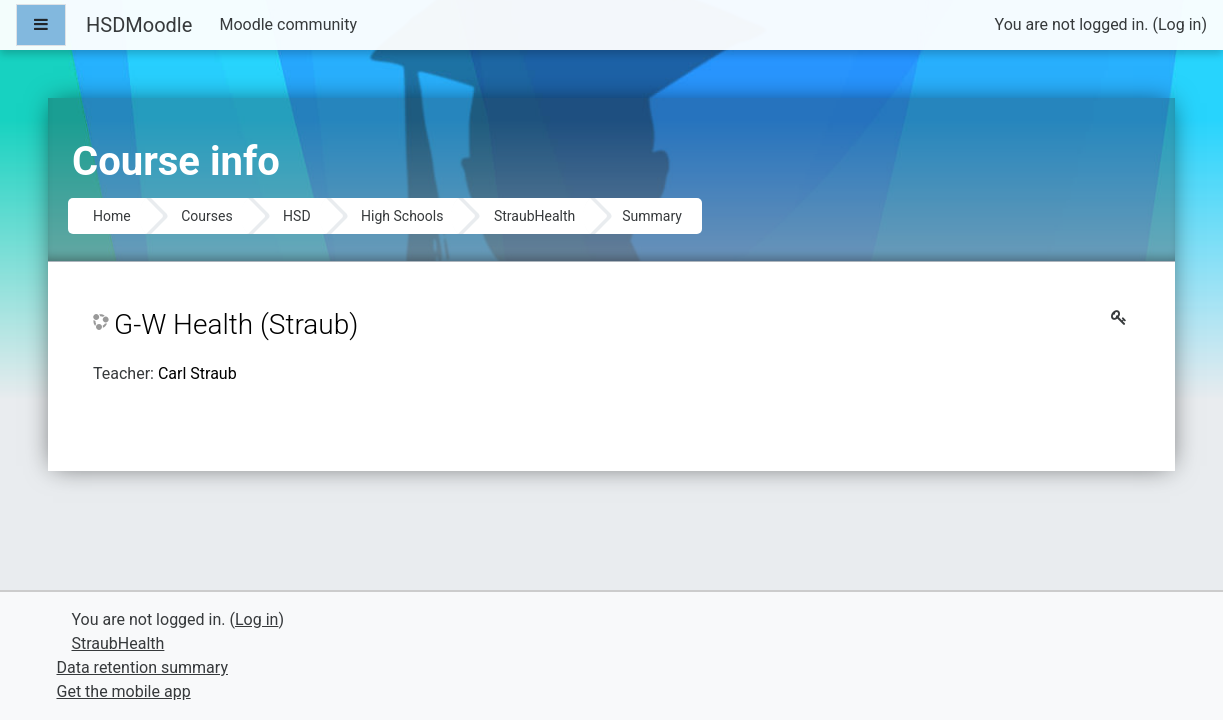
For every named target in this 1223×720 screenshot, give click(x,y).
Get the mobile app (124, 691)
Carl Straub (197, 373)
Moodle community (288, 24)
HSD (297, 216)
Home (112, 216)
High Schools (402, 216)
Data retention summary (142, 667)
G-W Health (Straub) (236, 324)
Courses (206, 216)
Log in (1179, 24)
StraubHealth (534, 216)
